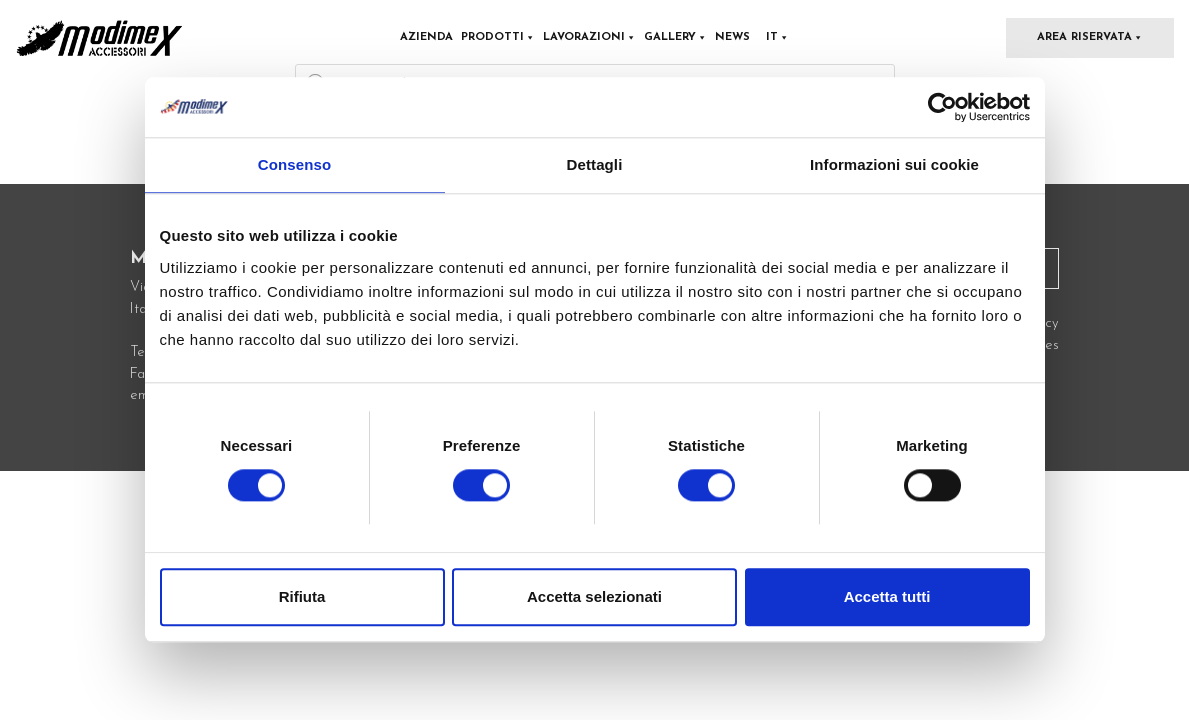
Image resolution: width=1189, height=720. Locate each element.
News (732, 37)
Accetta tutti (887, 597)
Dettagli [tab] (595, 164)
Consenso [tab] (294, 164)
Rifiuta (302, 597)
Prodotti (498, 37)
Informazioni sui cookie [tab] (894, 164)
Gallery (675, 37)
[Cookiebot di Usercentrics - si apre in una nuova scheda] (942, 107)
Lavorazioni (589, 37)
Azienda (426, 37)
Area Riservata (1090, 37)
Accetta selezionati (594, 597)
